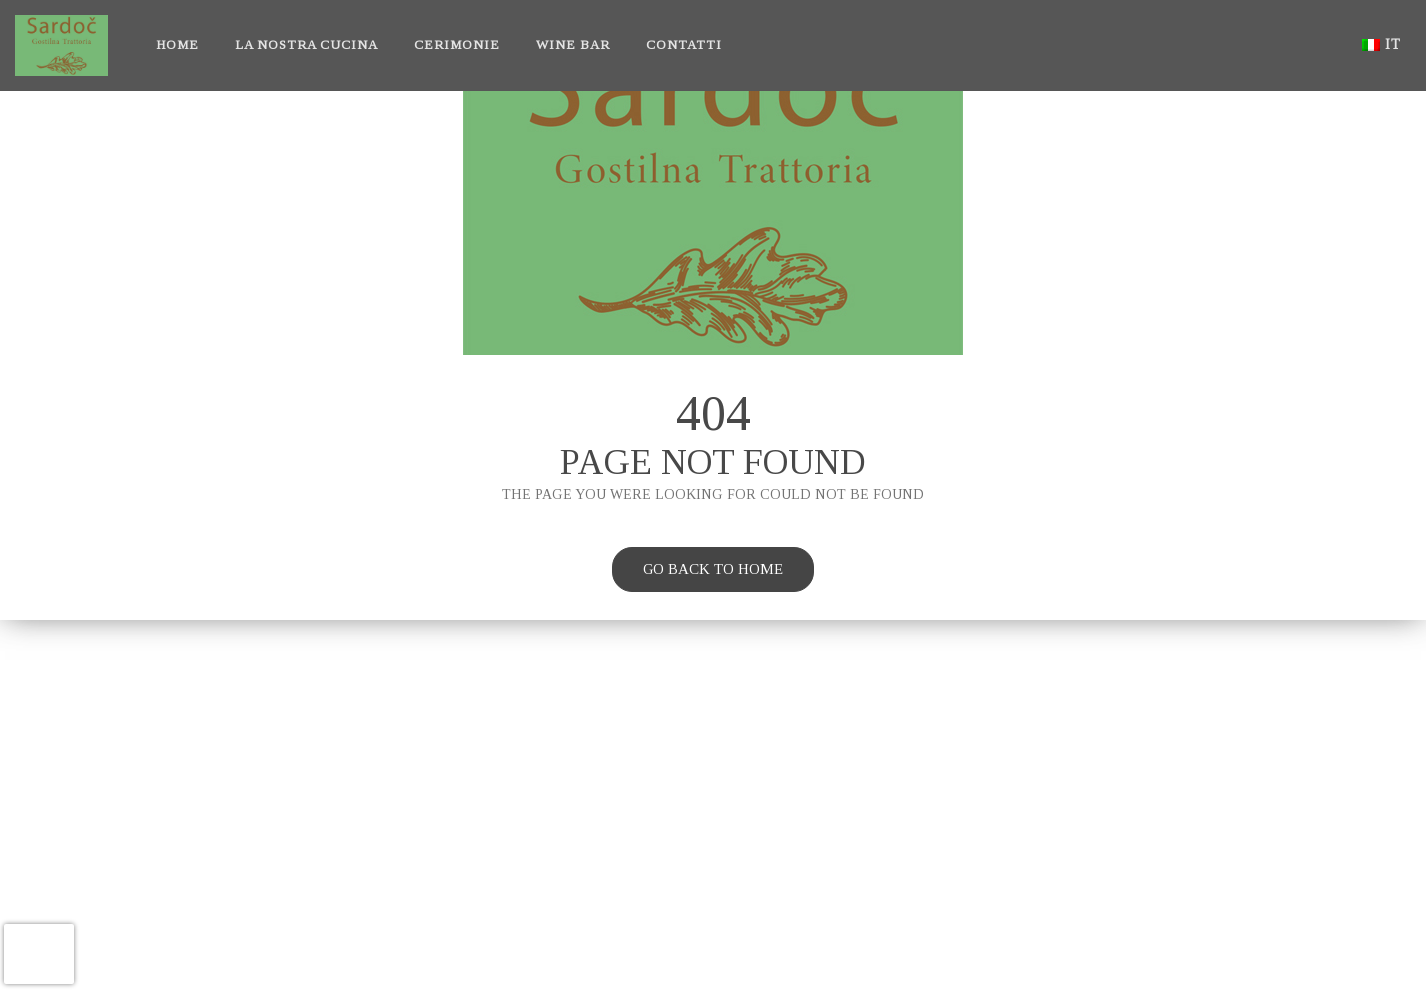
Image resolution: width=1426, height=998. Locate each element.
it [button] (1381, 44)
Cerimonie (457, 44)
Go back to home (697, 572)
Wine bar (573, 44)
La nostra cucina (306, 44)
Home (177, 44)
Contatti (684, 44)
